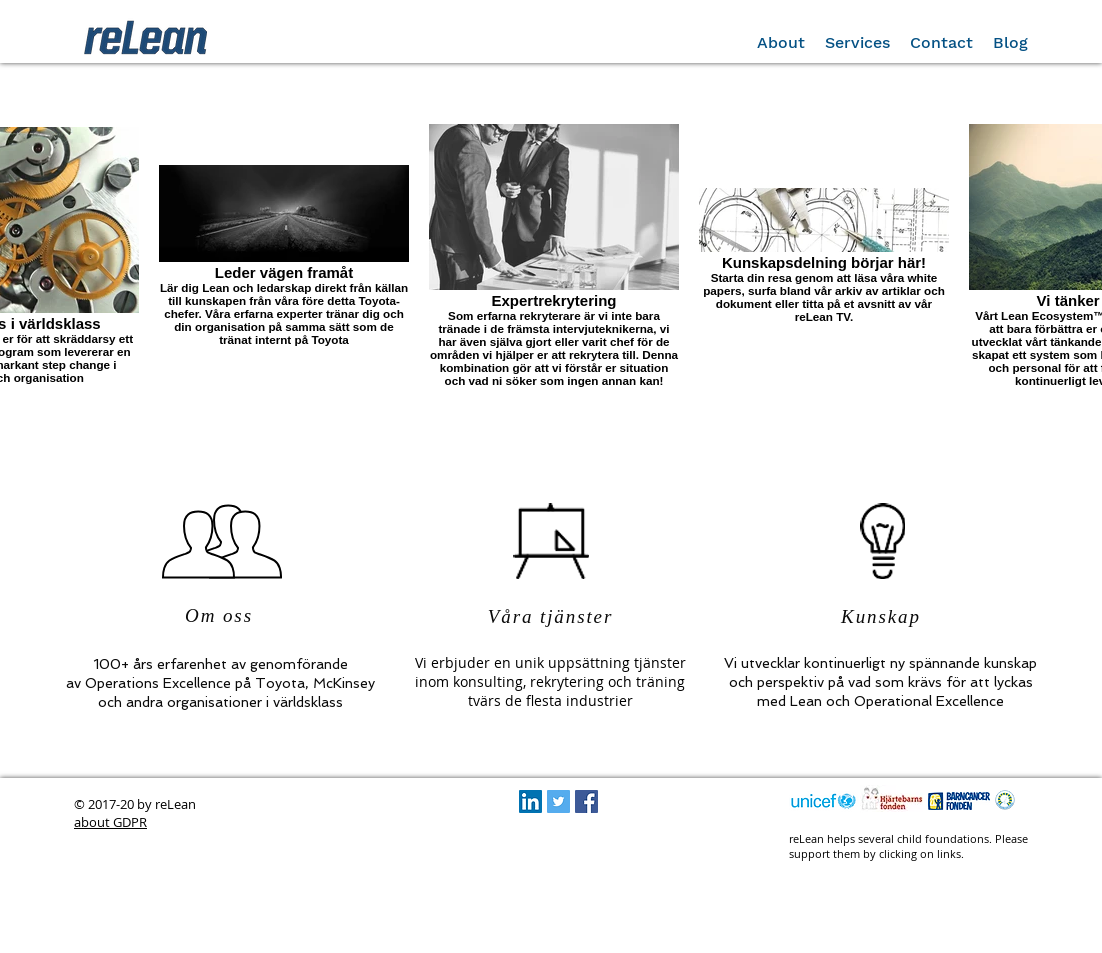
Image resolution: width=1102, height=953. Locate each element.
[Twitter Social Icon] (558, 801)
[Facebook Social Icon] (586, 801)
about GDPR (110, 822)
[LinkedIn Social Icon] (530, 801)
